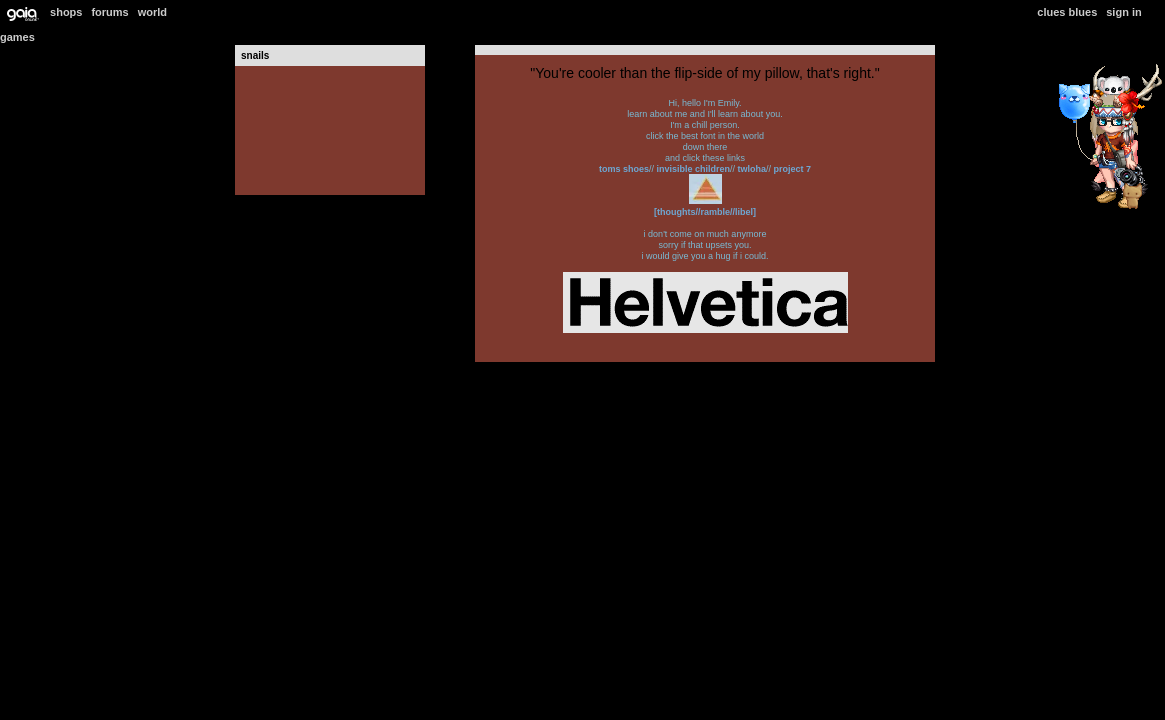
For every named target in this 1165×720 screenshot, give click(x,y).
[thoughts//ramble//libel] (705, 212)
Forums (109, 12)
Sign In (1123, 12)
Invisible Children (692, 169)
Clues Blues (1067, 12)
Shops (66, 12)
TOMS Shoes (624, 169)
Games (17, 37)
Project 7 (791, 169)
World (152, 12)
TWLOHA (750, 169)
